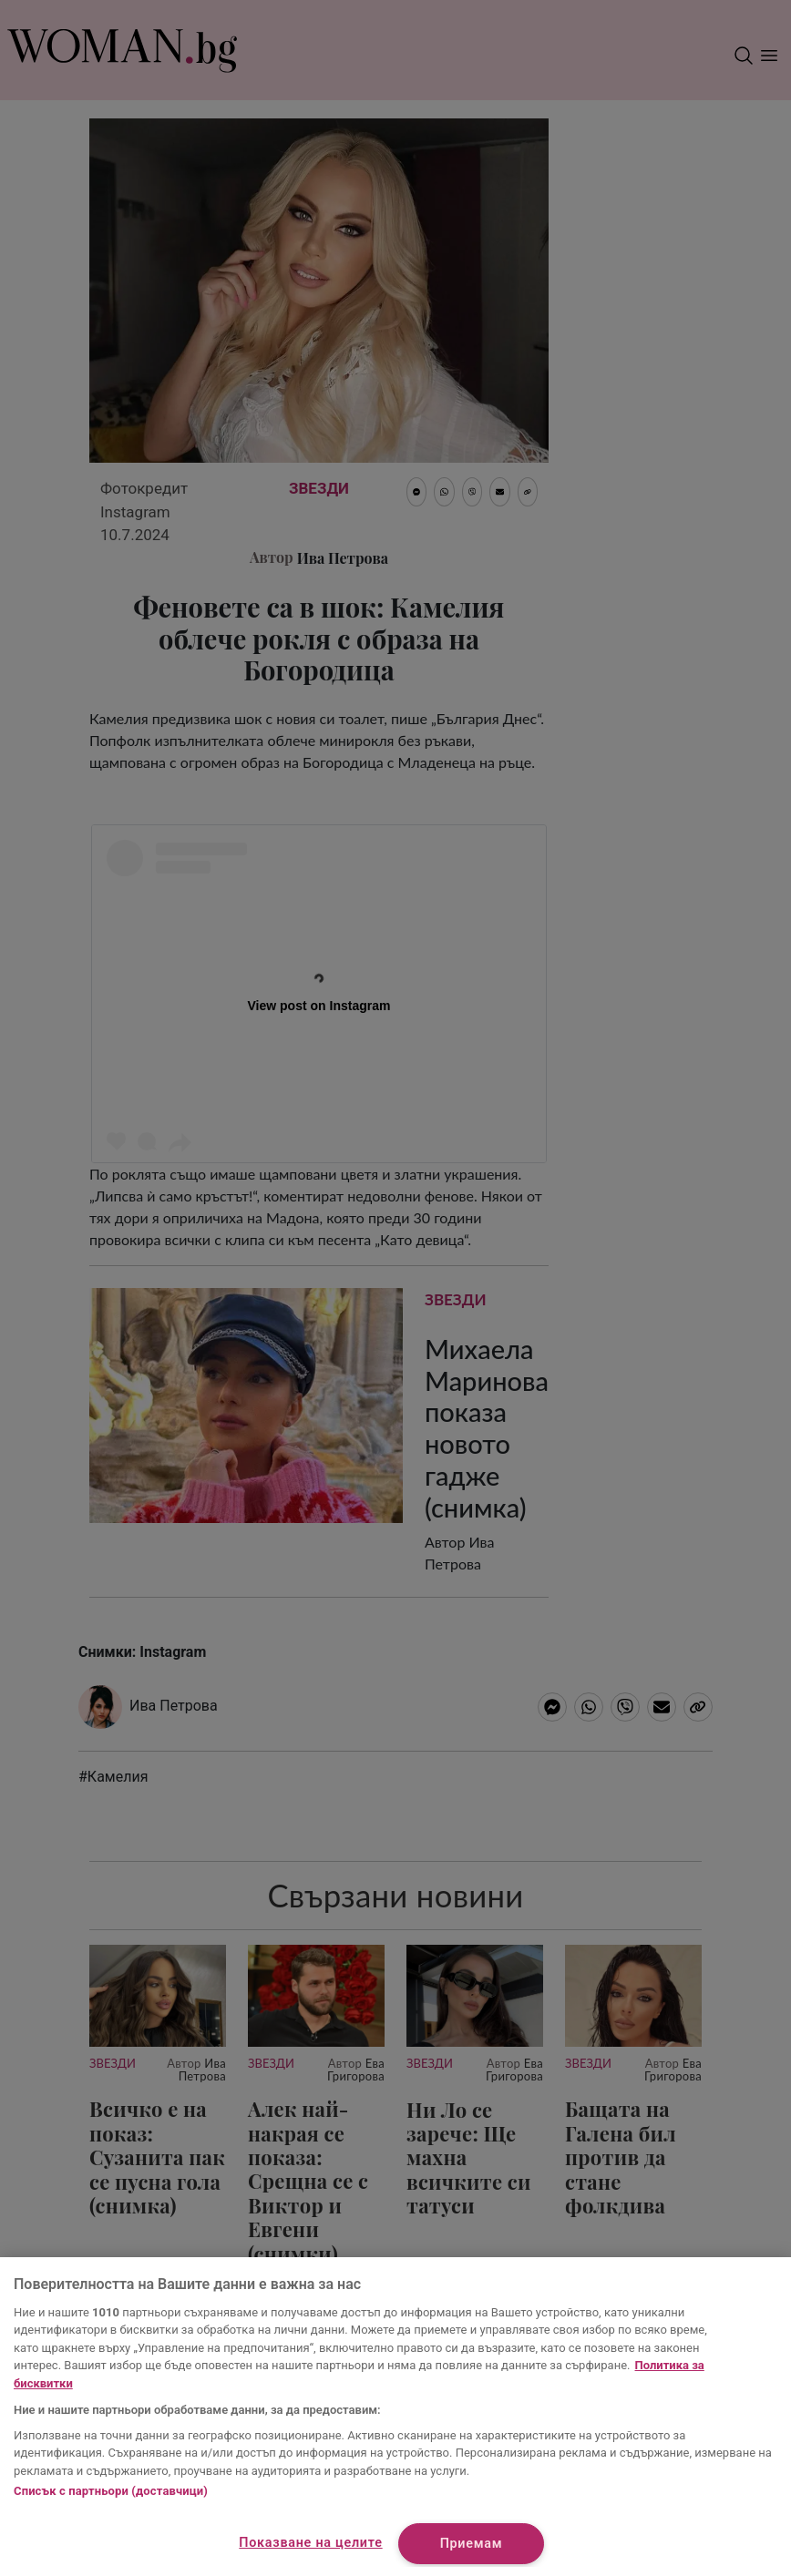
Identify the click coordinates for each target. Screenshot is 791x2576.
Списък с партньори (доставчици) (111, 2491)
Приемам (471, 2543)
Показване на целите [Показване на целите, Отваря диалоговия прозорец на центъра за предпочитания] (310, 2542)
